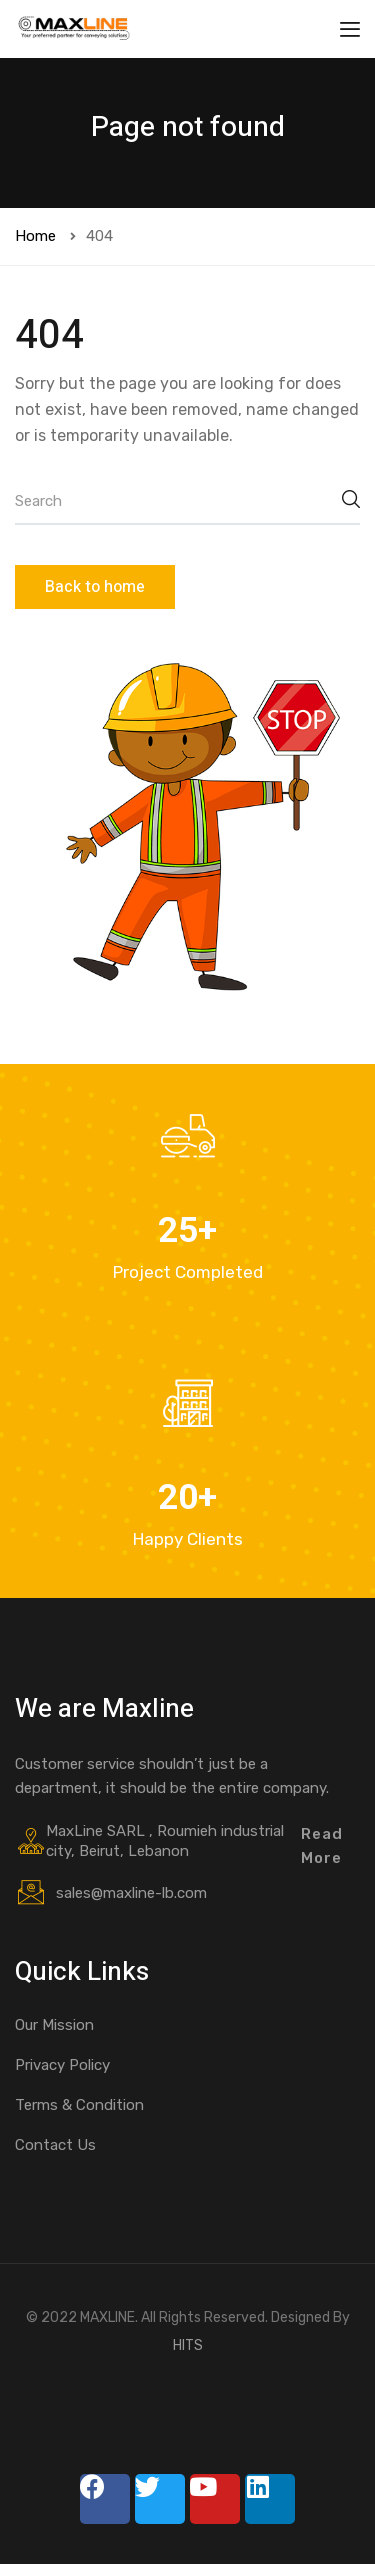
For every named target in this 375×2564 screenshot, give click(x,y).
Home (35, 236)
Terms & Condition (79, 2105)
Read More (322, 1846)
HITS (188, 2345)
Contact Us (55, 2145)
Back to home (95, 587)
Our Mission (54, 2025)
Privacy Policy (62, 2065)
